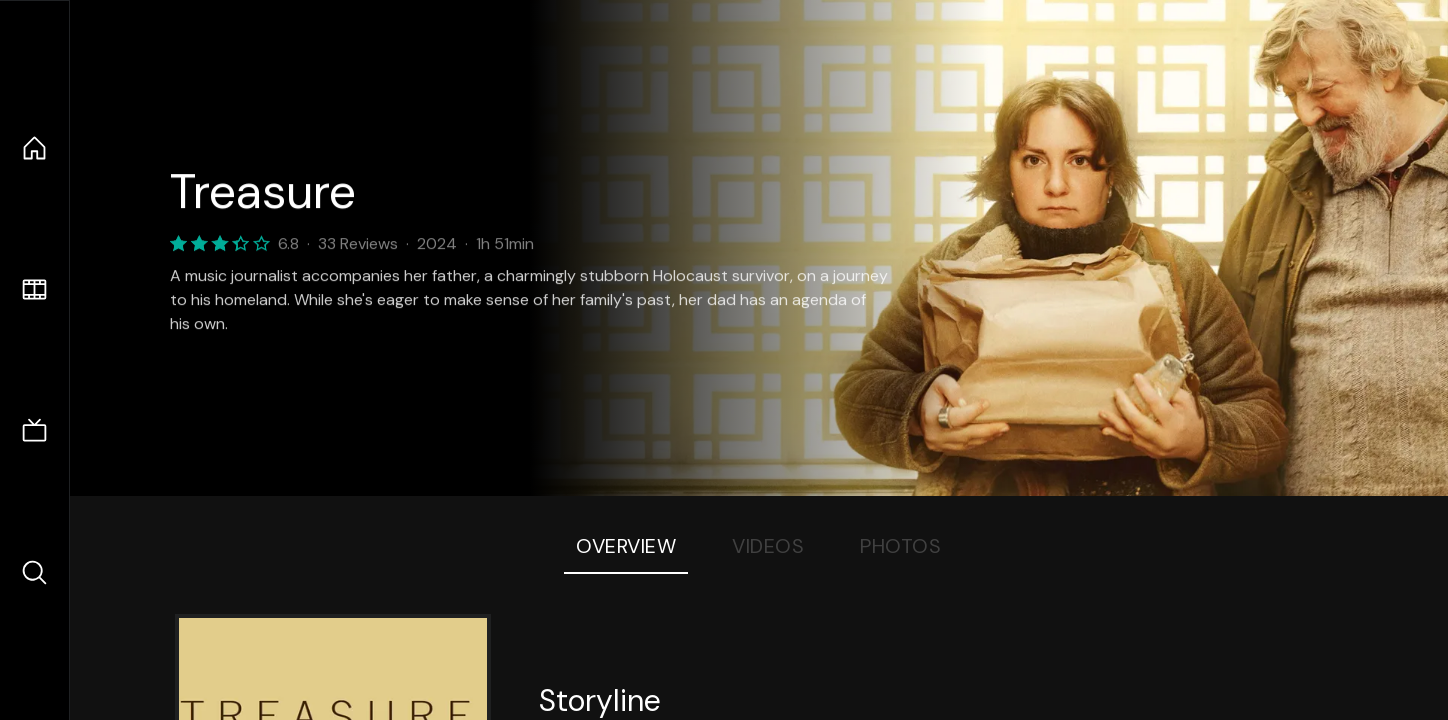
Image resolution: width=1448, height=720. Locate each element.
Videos (768, 546)
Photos (900, 546)
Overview (626, 546)
